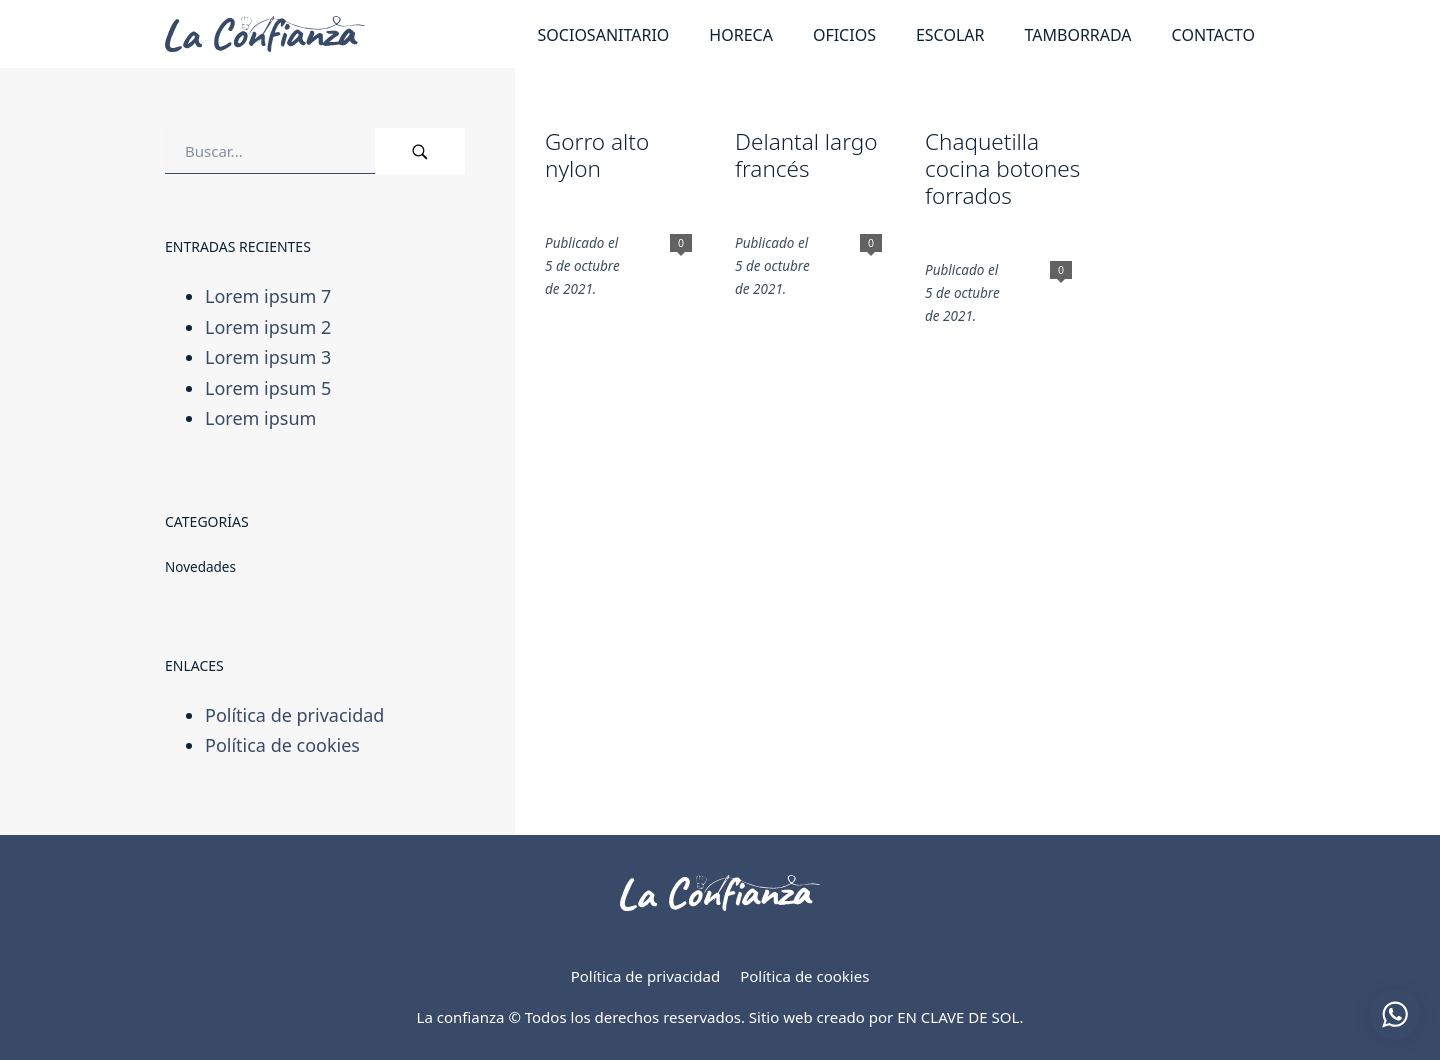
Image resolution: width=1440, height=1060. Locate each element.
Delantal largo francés (806, 155)
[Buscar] (420, 151)
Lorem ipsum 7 (268, 296)
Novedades (200, 567)
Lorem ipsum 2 (268, 326)
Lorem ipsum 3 (268, 357)
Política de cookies (282, 745)
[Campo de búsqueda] (270, 151)
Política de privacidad (294, 714)
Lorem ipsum (260, 418)
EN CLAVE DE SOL (958, 1017)
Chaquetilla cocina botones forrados (1002, 168)
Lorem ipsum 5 (268, 388)
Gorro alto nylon (597, 155)
